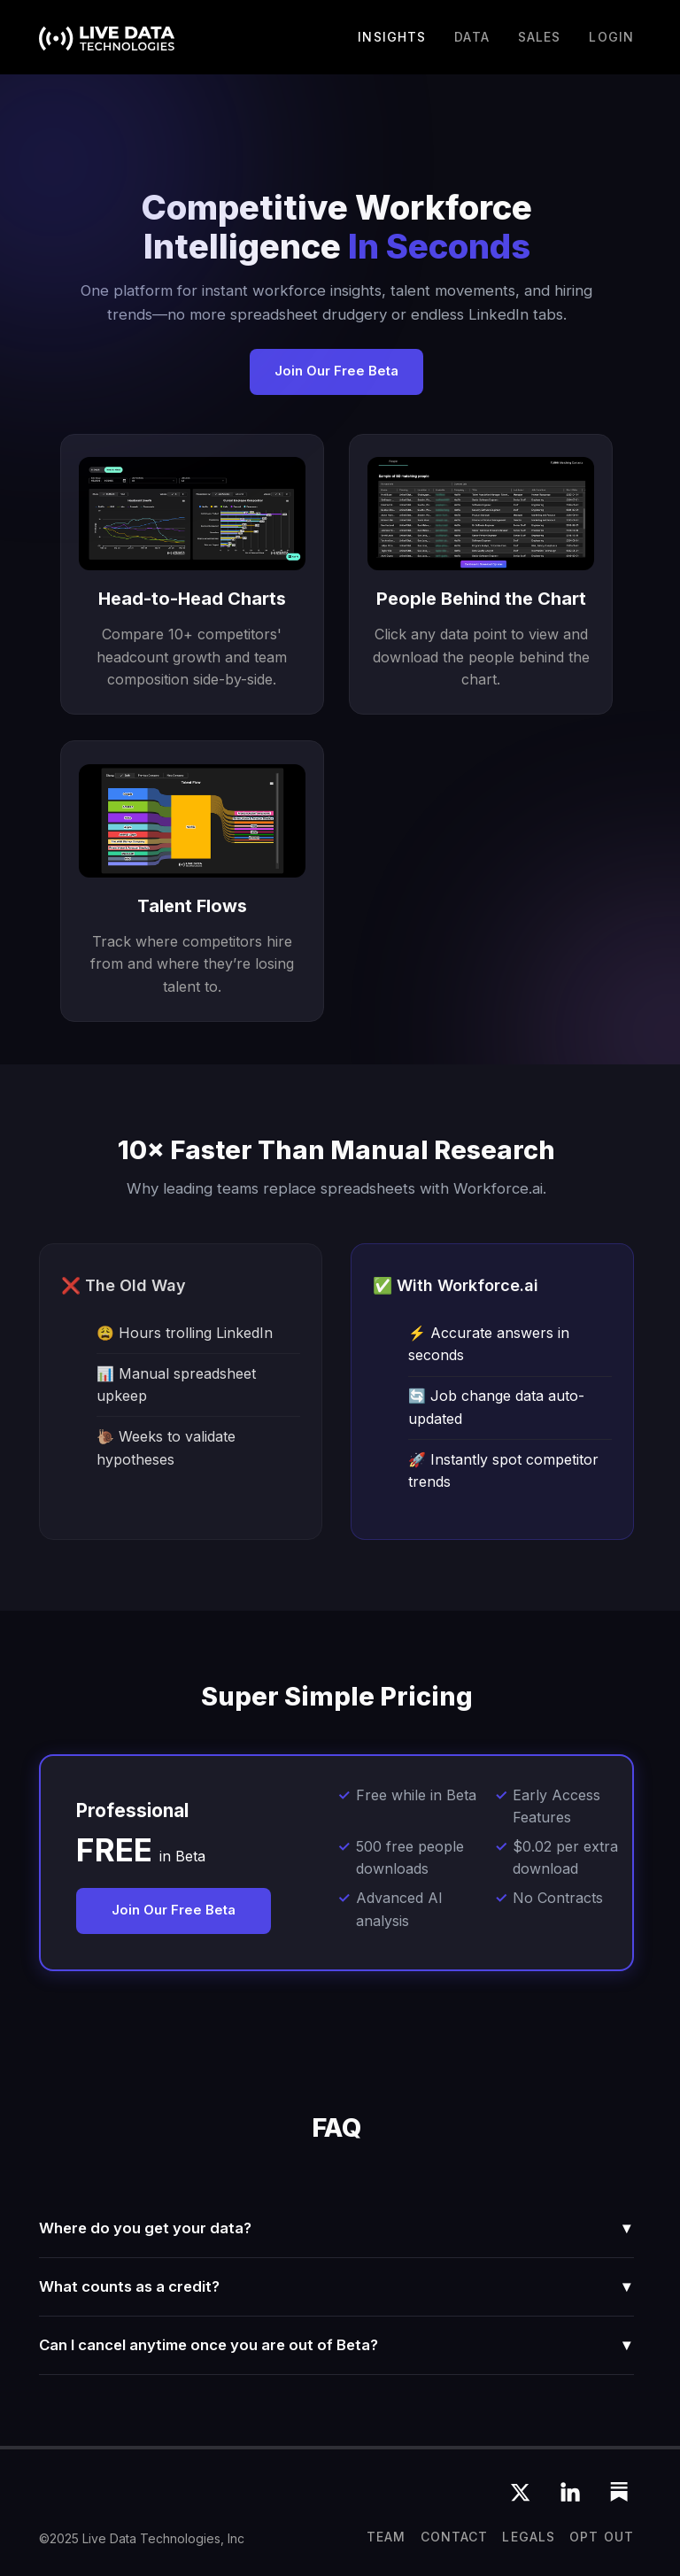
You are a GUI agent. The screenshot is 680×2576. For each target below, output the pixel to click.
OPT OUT (601, 2536)
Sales (539, 36)
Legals (528, 2536)
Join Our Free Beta (336, 371)
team (386, 2536)
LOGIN (611, 36)
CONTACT (455, 2536)
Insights (392, 36)
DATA (471, 36)
